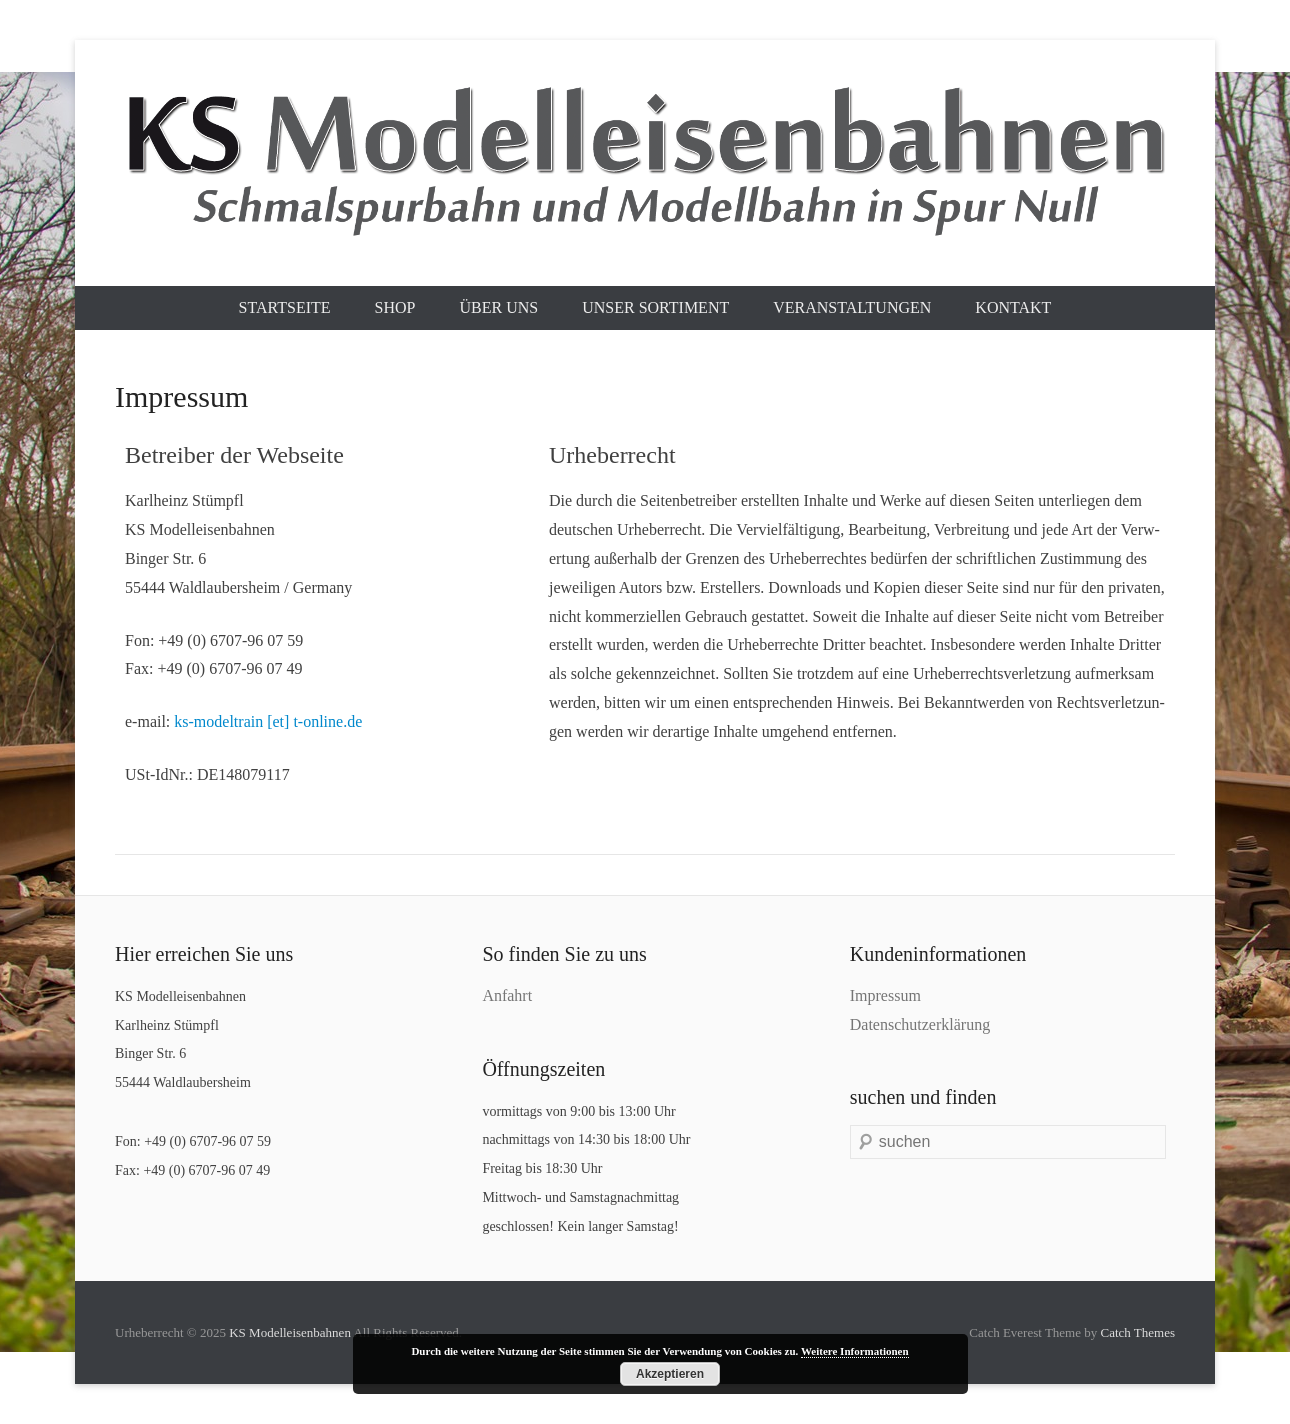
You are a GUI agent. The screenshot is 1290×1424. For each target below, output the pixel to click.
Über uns (498, 307)
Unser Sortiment (655, 307)
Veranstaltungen (852, 307)
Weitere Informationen (855, 1351)
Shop (395, 307)
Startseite (285, 307)
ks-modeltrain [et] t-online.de (268, 721)
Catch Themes (1138, 1332)
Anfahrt (507, 995)
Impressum (885, 995)
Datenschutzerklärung (920, 1024)
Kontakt (1013, 307)
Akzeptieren (670, 1374)
